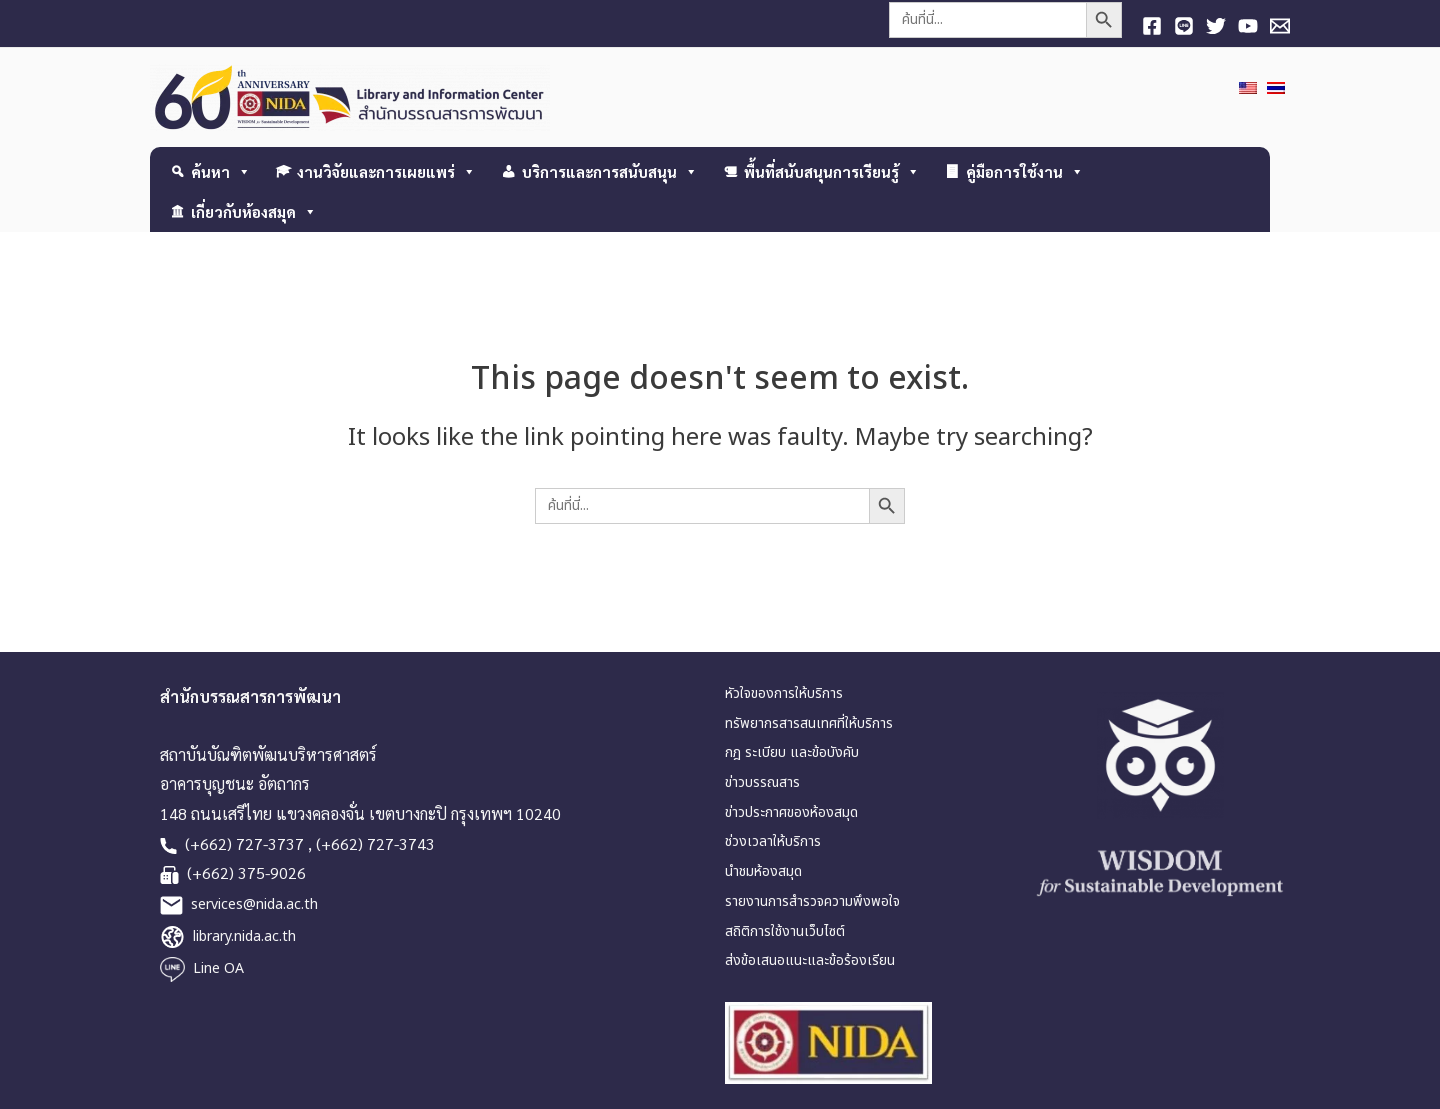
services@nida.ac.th (254, 904)
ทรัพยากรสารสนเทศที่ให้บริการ (809, 723)
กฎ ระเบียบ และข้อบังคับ (792, 752)
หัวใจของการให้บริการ (784, 693)
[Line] (1184, 26)
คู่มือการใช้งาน (1025, 171)
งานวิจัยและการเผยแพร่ (386, 171)
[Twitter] (1216, 26)
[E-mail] (1280, 26)
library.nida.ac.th (244, 936)
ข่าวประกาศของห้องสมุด (791, 812)
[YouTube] (1248, 26)
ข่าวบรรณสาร (762, 782)
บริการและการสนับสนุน (610, 171)
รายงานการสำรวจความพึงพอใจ (812, 901)
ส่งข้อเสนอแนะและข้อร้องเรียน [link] (810, 960)
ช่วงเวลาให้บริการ (773, 841)
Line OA (218, 968)
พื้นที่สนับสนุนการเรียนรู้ (832, 171)
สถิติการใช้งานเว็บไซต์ (785, 931)
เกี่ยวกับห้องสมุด (254, 211)
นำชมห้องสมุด (763, 871)
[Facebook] (1152, 26)
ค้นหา (221, 171)
